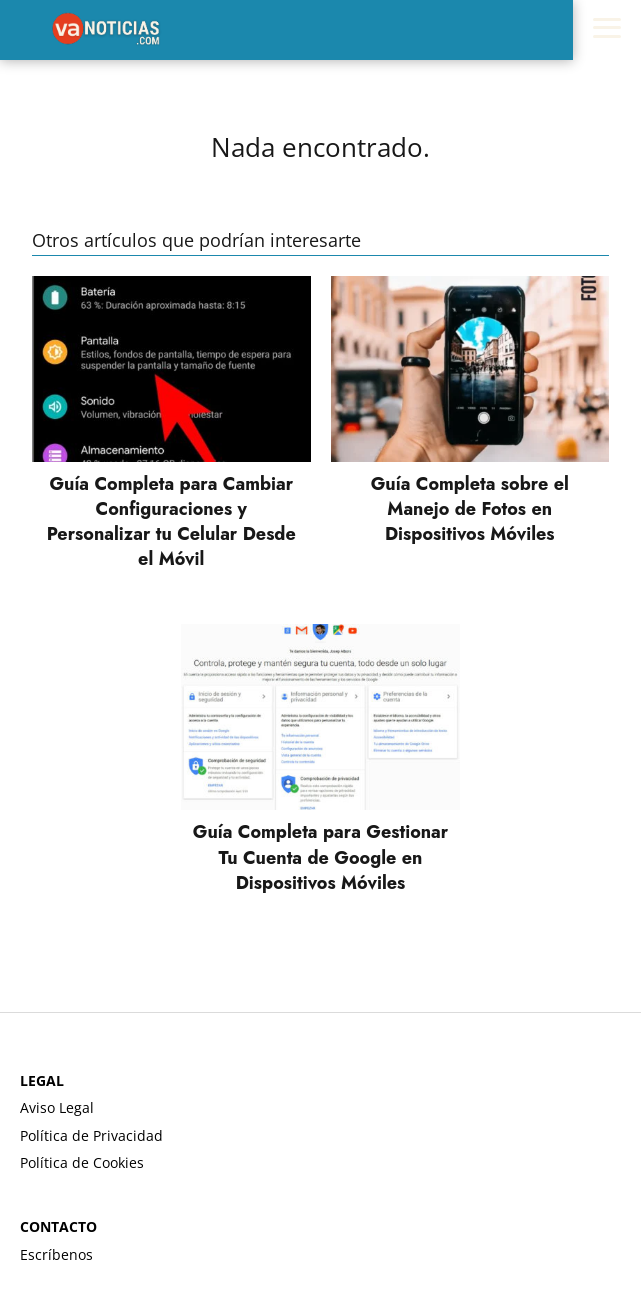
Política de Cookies (82, 1162)
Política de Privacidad (91, 1135)
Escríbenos (56, 1254)
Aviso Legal (57, 1107)
